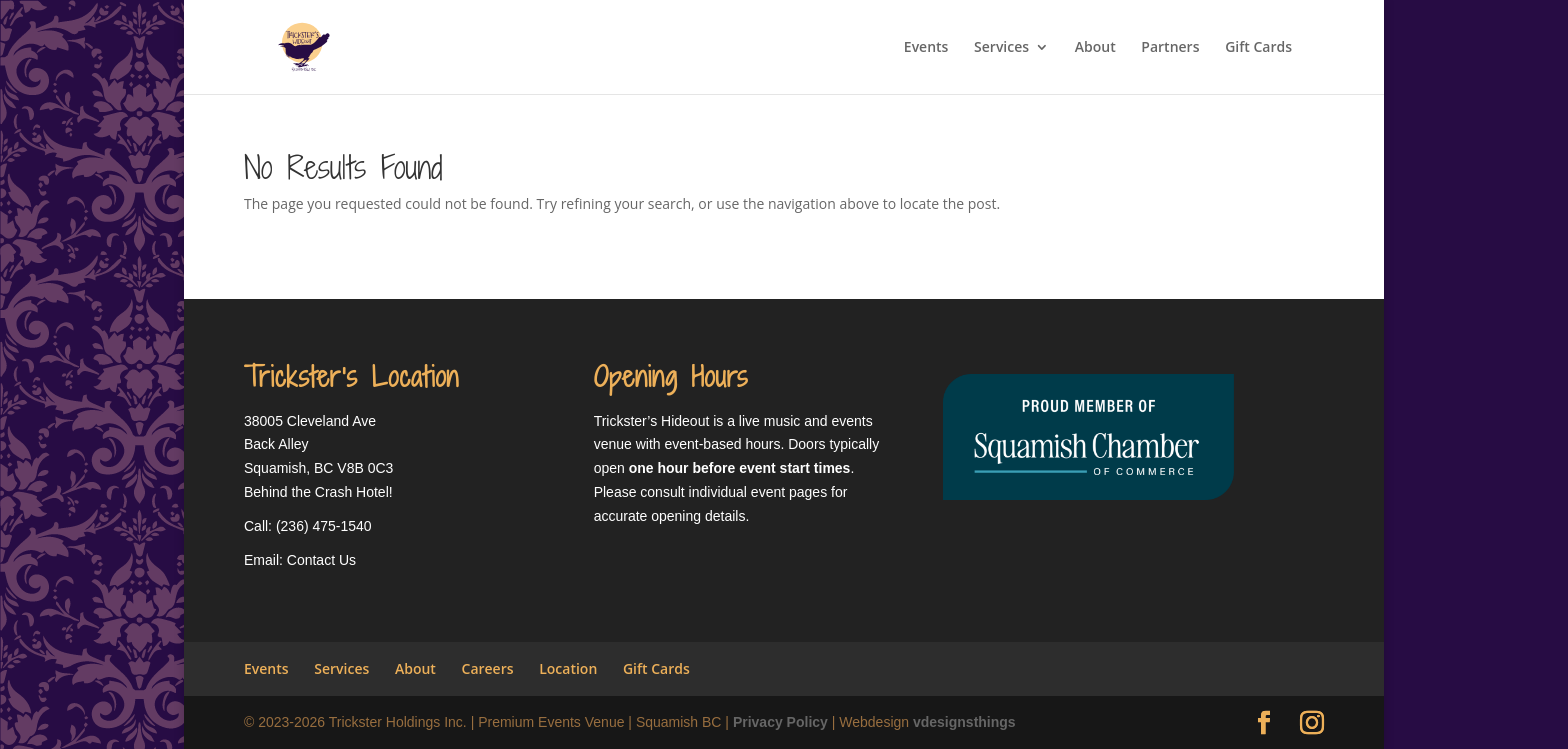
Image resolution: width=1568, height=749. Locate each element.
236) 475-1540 (326, 526)
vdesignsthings (964, 722)
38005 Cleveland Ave (310, 421)
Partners (1170, 48)
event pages (789, 492)
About (1095, 48)
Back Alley (276, 444)
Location (568, 668)
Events (926, 48)
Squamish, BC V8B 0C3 (318, 468)
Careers (488, 668)
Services (1001, 48)
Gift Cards (1258, 48)
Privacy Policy (780, 722)
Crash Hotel (352, 492)
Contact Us (321, 560)
